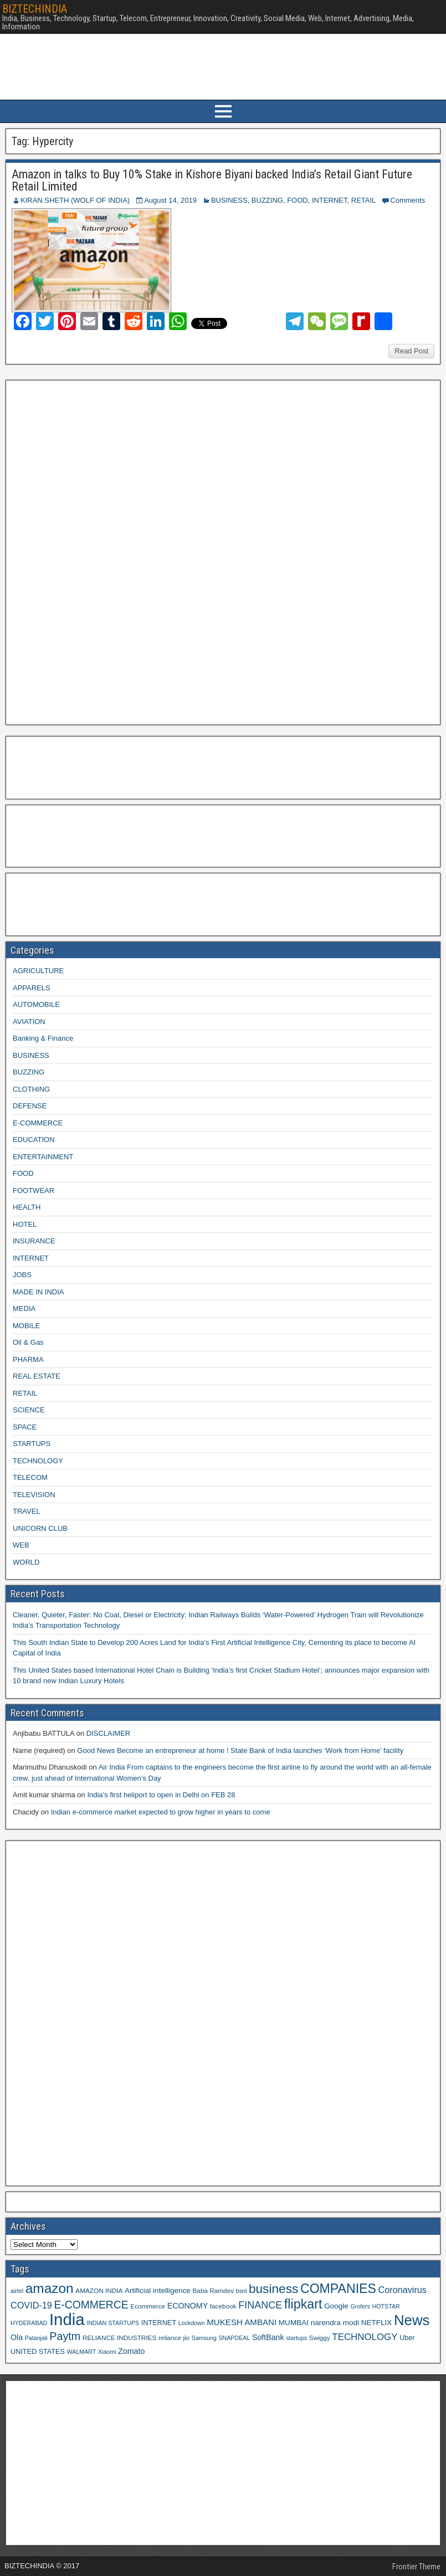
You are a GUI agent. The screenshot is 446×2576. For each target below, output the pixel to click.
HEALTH (26, 1207)
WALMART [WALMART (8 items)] (81, 2351)
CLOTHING (31, 1089)
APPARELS (31, 988)
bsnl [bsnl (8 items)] (241, 2290)
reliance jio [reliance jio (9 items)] (173, 2337)
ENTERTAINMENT (43, 1157)
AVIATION (29, 1021)
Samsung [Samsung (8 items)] (204, 2338)
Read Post (411, 351)
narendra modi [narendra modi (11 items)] (335, 2322)
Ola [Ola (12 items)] (17, 2337)
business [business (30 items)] (273, 2288)
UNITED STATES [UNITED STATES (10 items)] (38, 2352)
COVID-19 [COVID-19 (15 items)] (31, 2305)
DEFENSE (30, 1106)
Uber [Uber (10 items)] (406, 2338)
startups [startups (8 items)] (296, 2338)
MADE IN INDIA (38, 1292)
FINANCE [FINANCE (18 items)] (260, 2305)
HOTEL (25, 1224)
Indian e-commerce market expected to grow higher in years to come (160, 1812)
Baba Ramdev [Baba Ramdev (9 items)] (213, 2290)
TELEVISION (34, 1494)
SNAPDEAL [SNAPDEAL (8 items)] (234, 2338)
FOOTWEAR (33, 1190)
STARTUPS (31, 1443)
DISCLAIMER (108, 1733)
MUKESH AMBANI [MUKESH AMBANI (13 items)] (241, 2322)
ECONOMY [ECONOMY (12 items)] (187, 2305)
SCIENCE (29, 1410)
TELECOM (30, 1477)
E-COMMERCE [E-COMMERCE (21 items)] (91, 2305)
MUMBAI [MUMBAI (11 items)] (294, 2322)
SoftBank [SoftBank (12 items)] (268, 2337)
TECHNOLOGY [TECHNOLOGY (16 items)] (364, 2337)
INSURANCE (34, 1241)
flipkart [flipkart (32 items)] (303, 2304)
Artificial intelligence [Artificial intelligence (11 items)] (158, 2290)
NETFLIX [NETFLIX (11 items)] (376, 2322)
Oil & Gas (28, 1342)
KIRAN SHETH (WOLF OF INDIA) (75, 200)
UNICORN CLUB (40, 1528)
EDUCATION (34, 1139)
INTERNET (329, 200)
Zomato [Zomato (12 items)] (131, 2351)
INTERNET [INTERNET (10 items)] (158, 2323)
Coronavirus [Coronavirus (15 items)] (402, 2290)
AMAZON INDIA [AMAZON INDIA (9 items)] (98, 2290)
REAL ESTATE (36, 1376)
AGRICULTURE (38, 970)
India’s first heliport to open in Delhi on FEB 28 (161, 1795)
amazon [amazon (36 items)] (49, 2288)
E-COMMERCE (38, 1123)
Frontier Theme (416, 2567)
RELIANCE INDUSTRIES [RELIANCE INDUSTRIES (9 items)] (119, 2337)
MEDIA (24, 1308)
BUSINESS (229, 200)
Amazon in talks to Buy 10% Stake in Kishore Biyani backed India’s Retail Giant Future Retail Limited (212, 180)
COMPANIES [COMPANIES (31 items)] (338, 2288)
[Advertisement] (94, 551)
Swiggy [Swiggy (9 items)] (319, 2337)
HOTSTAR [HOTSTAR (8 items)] (386, 2306)
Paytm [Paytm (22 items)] (64, 2336)
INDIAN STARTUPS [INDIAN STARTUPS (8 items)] (112, 2323)
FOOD (297, 200)
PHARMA (28, 1359)
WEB (21, 1545)
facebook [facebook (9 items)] (223, 2306)
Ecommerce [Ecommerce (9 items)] (147, 2306)
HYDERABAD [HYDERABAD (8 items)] (29, 2323)
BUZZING (267, 200)
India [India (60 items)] (67, 2319)
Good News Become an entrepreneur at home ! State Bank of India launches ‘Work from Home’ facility (240, 1750)
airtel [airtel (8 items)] (17, 2290)
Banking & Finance (43, 1038)
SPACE (25, 1427)
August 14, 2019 (170, 200)
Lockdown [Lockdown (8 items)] (191, 2323)
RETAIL (363, 200)
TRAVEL (26, 1511)
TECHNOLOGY (38, 1461)
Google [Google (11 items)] (336, 2306)
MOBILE (26, 1326)
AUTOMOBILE (36, 1004)
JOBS (22, 1275)
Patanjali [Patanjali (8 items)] (36, 2338)
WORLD (26, 1562)
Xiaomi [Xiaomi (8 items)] (107, 2351)
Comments (407, 200)
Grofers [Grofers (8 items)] (360, 2306)
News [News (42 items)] (411, 2320)
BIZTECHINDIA (34, 9)
